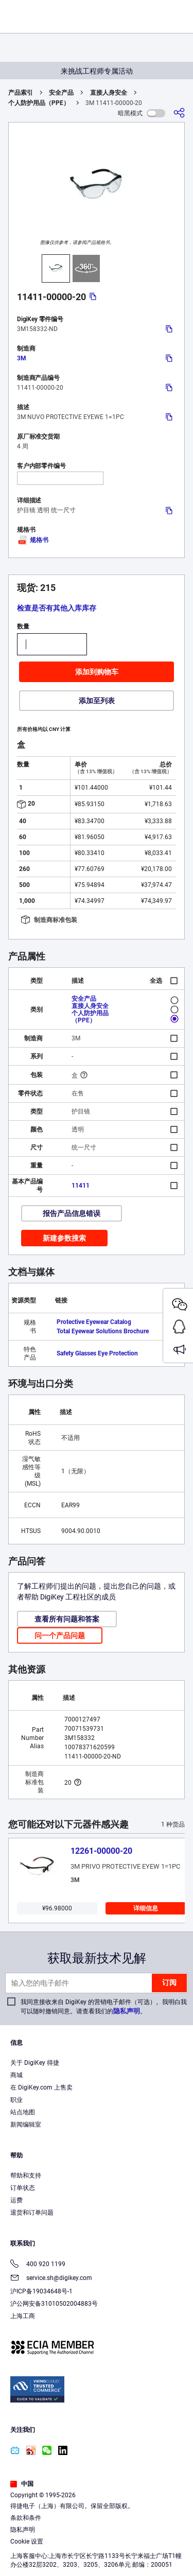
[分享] (179, 113)
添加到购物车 (96, 672)
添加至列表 (97, 701)
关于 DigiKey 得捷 (34, 2062)
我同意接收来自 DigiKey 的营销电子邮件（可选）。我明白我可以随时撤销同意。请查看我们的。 (104, 2006)
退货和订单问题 (32, 2212)
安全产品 (61, 92)
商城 (16, 2075)
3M (21, 358)
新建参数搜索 (64, 1238)
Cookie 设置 (26, 2541)
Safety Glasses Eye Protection (97, 1353)
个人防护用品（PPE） (38, 103)
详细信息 (145, 1908)
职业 (16, 2099)
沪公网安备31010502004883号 (54, 2303)
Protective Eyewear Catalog (94, 1322)
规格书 (32, 540)
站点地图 (22, 2112)
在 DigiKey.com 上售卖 (41, 2087)
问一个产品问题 (59, 1635)
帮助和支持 (25, 2175)
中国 (21, 2483)
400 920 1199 (37, 2265)
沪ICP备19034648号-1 (41, 2291)
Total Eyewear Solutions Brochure (103, 1331)
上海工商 (22, 2316)
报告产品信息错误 (71, 1213)
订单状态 (22, 2187)
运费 (16, 2200)
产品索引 (20, 92)
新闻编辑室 (25, 2124)
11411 (81, 1185)
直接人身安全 (108, 92)
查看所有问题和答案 (66, 1619)
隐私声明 (126, 2011)
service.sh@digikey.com (51, 2279)
